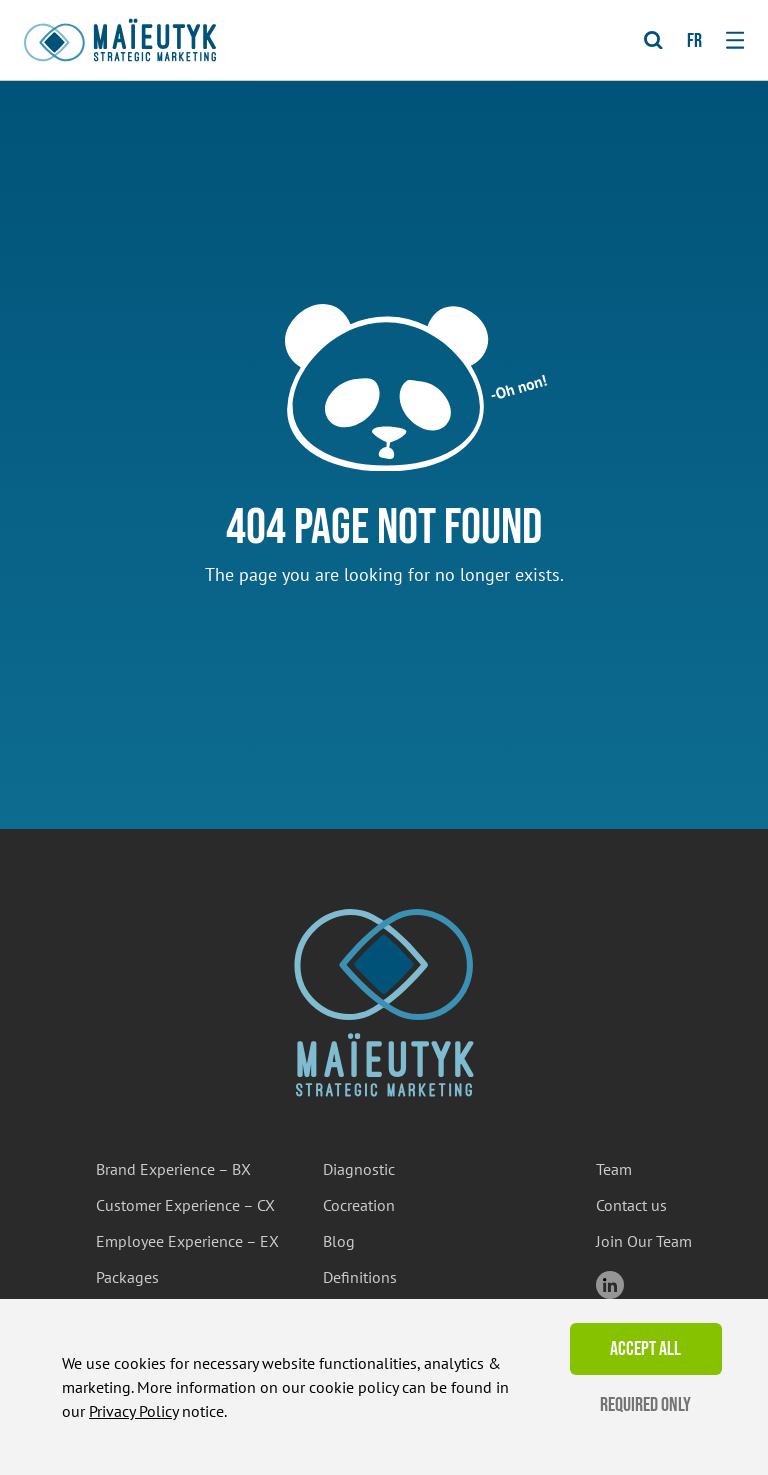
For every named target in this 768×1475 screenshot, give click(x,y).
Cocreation (359, 1205)
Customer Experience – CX (185, 1205)
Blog (339, 1241)
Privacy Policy (133, 1411)
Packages (127, 1277)
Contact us (631, 1205)
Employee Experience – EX (187, 1241)
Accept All (645, 1349)
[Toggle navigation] (735, 40)
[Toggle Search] (653, 40)
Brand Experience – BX (173, 1169)
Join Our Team (644, 1241)
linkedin (610, 1285)
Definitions (360, 1277)
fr (694, 41)
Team (614, 1169)
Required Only (645, 1405)
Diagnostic (359, 1169)
